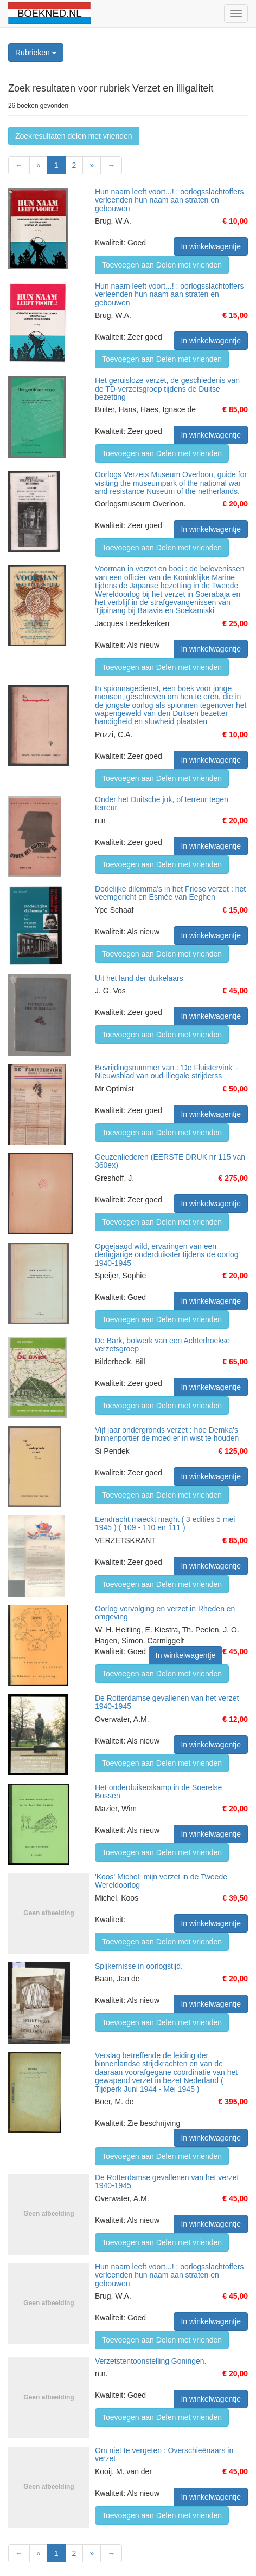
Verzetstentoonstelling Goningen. (150, 2361)
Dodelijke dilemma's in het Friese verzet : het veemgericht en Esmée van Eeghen (170, 892)
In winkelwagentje (211, 246)
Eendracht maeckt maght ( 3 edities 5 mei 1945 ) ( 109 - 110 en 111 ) (165, 1523)
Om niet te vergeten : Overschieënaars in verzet (164, 2454)
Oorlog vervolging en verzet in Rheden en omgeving (165, 1612)
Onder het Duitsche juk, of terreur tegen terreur (161, 803)
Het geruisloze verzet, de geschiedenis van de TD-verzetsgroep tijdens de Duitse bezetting (167, 388)
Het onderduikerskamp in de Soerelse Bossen (158, 1791)
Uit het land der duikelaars (139, 978)
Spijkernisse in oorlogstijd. (139, 1966)
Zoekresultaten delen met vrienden (73, 136)
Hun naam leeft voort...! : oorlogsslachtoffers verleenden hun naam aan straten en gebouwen (169, 200)
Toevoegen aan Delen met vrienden (162, 265)
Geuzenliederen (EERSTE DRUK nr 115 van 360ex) (170, 1161)
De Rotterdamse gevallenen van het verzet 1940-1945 (167, 1702)
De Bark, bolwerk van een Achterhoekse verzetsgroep (162, 1344)
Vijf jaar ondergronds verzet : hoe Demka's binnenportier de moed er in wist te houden (167, 1434)
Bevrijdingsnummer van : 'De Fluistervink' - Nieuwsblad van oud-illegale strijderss (166, 1071)
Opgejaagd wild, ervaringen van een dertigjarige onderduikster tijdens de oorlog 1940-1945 (167, 1254)
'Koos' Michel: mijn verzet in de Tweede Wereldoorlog (161, 1880)
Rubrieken (35, 52)
